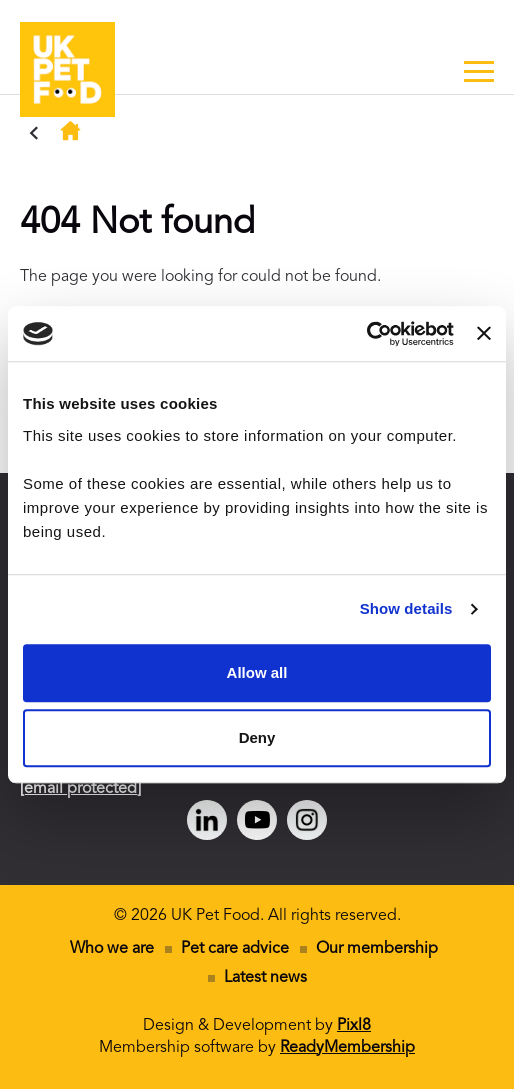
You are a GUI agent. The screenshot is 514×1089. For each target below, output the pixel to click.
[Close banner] (484, 334)
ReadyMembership (347, 1048)
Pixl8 (354, 1026)
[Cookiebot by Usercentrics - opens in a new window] (366, 334)
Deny (257, 737)
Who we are (112, 949)
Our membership (377, 949)
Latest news (265, 978)
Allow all (257, 672)
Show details (406, 608)
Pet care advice (235, 949)
